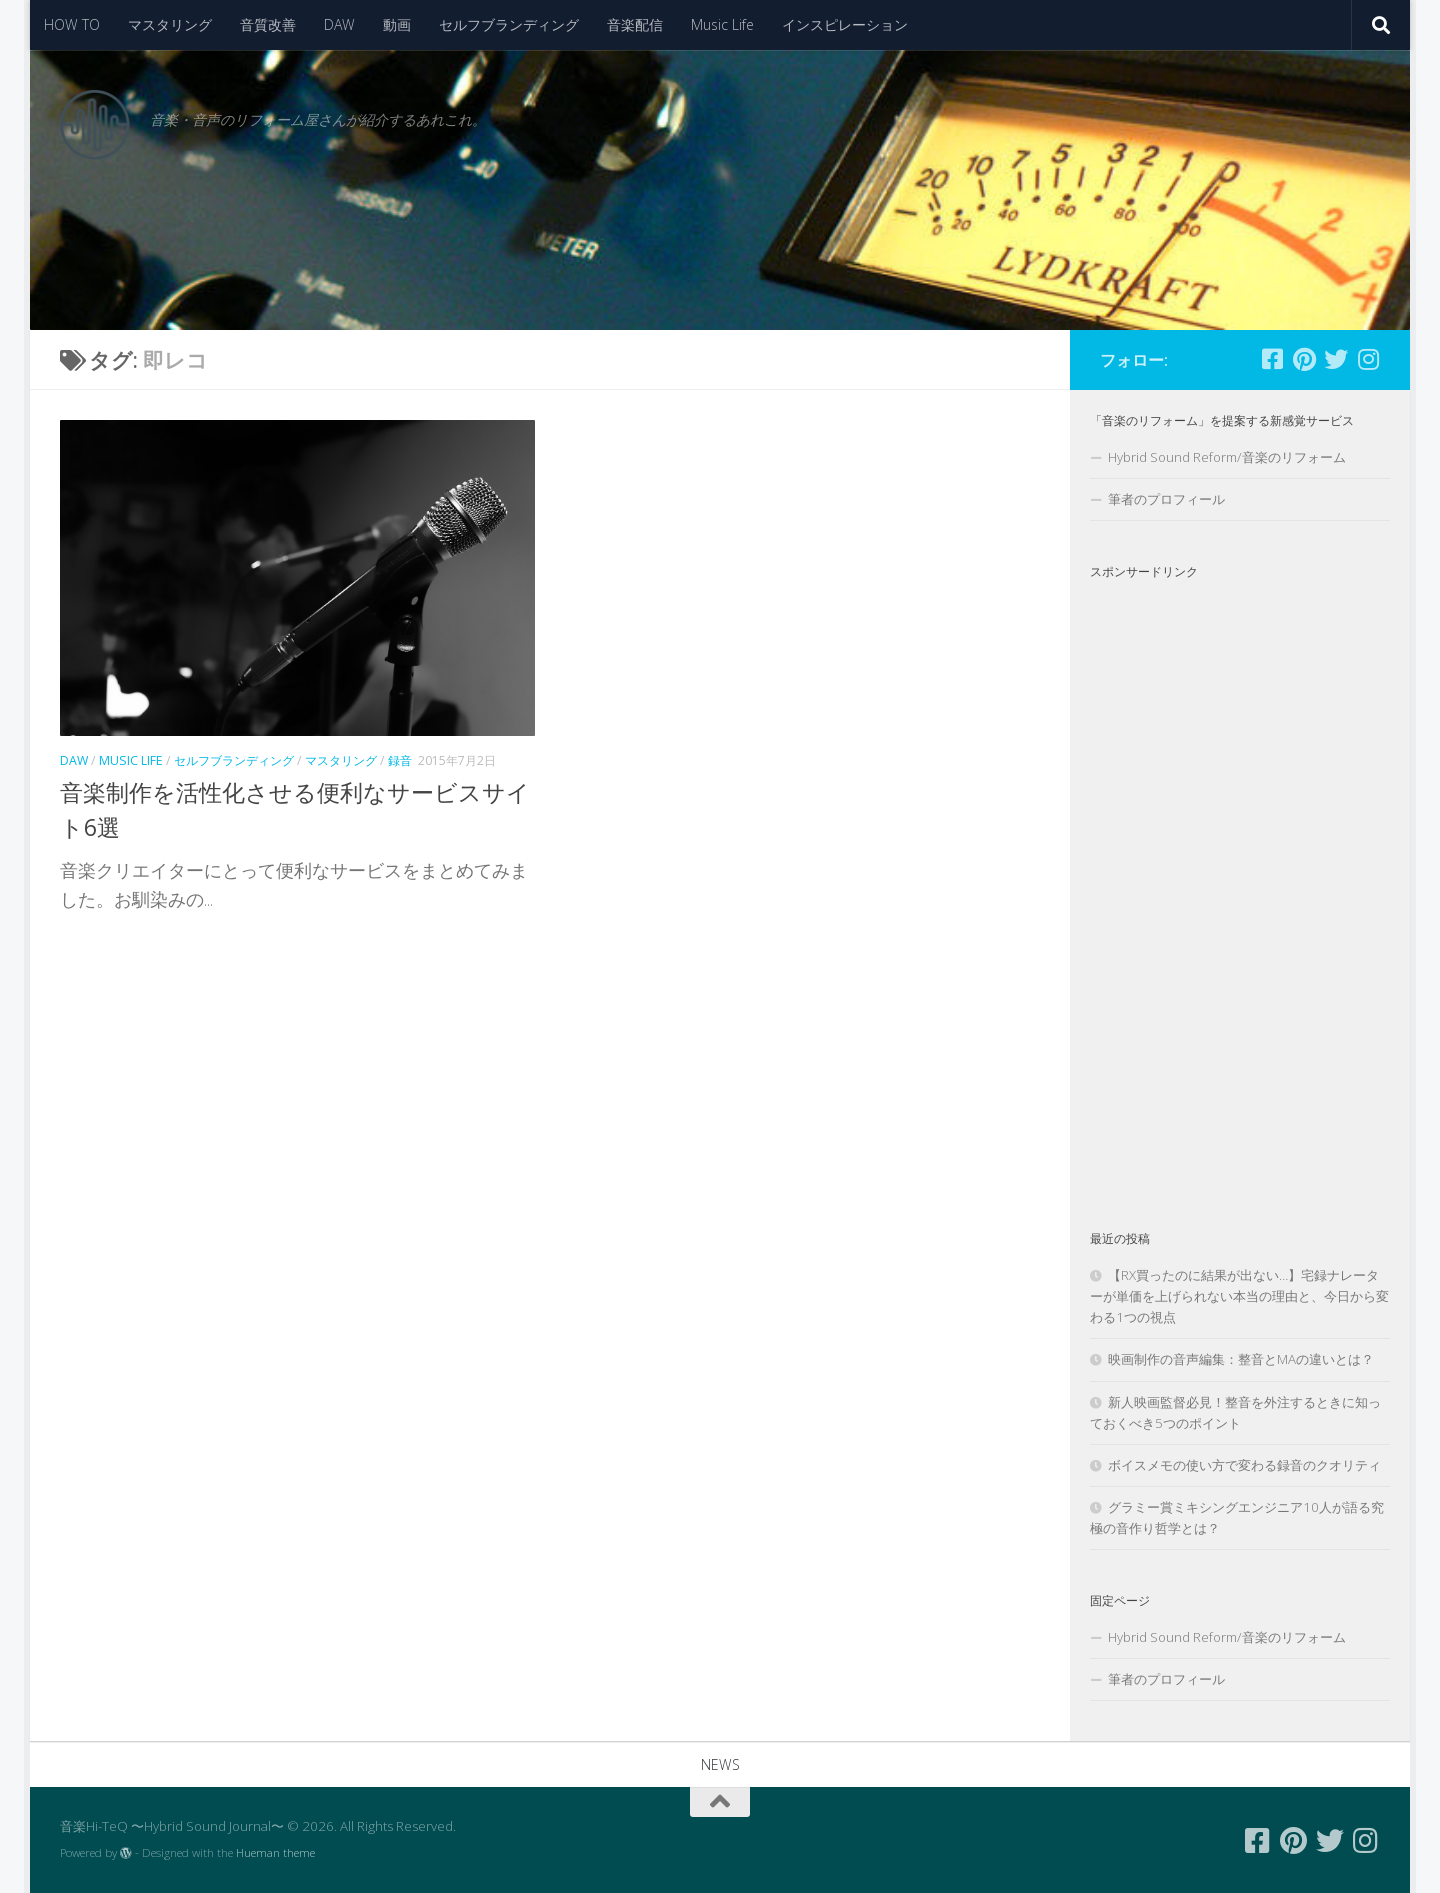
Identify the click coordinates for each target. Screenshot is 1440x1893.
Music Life (722, 24)
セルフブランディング (509, 24)
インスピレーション (845, 24)
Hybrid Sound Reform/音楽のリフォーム (1227, 457)
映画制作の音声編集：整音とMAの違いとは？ (1241, 1359)
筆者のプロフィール (1166, 499)
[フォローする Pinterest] (1304, 359)
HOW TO (72, 24)
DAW (339, 24)
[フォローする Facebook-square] (1272, 359)
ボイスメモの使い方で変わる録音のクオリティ (1244, 1465)
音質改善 (268, 24)
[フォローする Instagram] (1368, 359)
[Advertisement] (1240, 888)
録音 (400, 760)
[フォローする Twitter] (1336, 359)
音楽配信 (635, 24)
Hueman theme (275, 1852)
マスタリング (170, 24)
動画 (397, 24)
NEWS (720, 1764)
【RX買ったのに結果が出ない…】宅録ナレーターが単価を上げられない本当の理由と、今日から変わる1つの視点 (1239, 1296)
